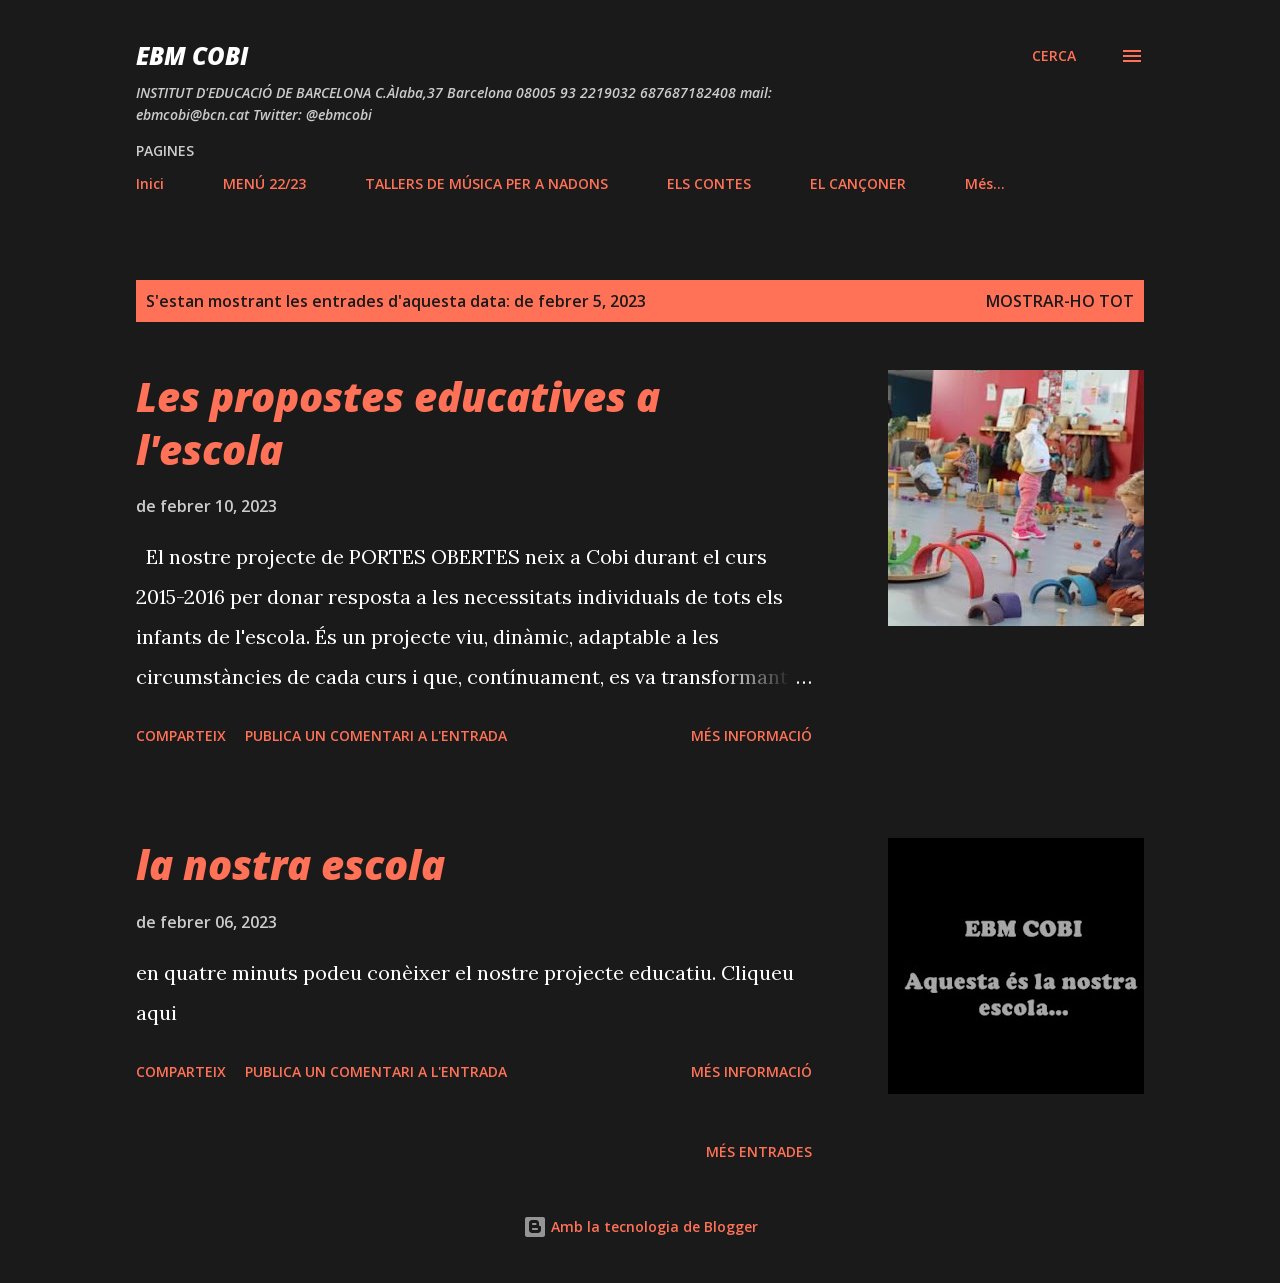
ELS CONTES (709, 183)
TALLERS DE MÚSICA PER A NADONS (486, 183)
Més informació (751, 735)
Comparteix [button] (181, 735)
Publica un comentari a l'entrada (376, 735)
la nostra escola (290, 864)
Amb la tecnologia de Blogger (640, 1226)
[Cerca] (1054, 56)
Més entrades (759, 1151)
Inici (150, 183)
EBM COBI (192, 55)
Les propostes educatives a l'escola (398, 423)
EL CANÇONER (858, 183)
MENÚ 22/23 (264, 183)
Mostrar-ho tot (1060, 301)
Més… (985, 183)
